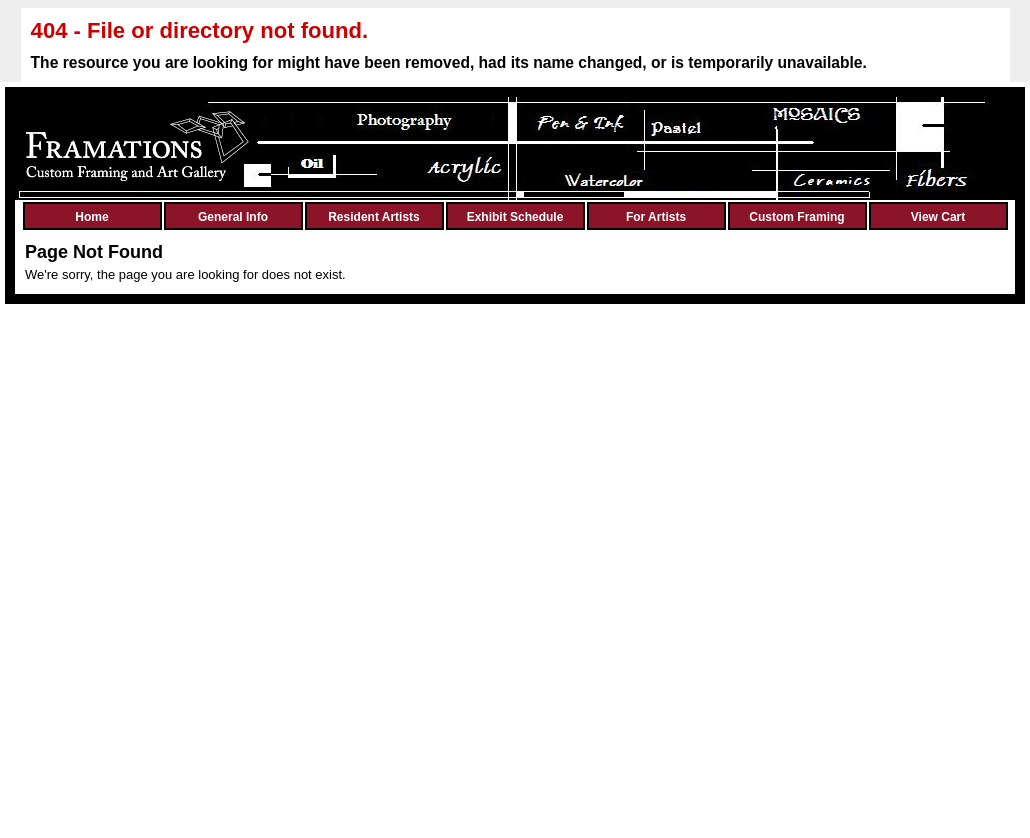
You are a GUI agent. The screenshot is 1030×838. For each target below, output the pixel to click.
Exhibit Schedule (515, 217)
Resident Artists (374, 217)
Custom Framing (796, 217)
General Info (233, 217)
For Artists (656, 217)
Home (91, 217)
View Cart (938, 217)
